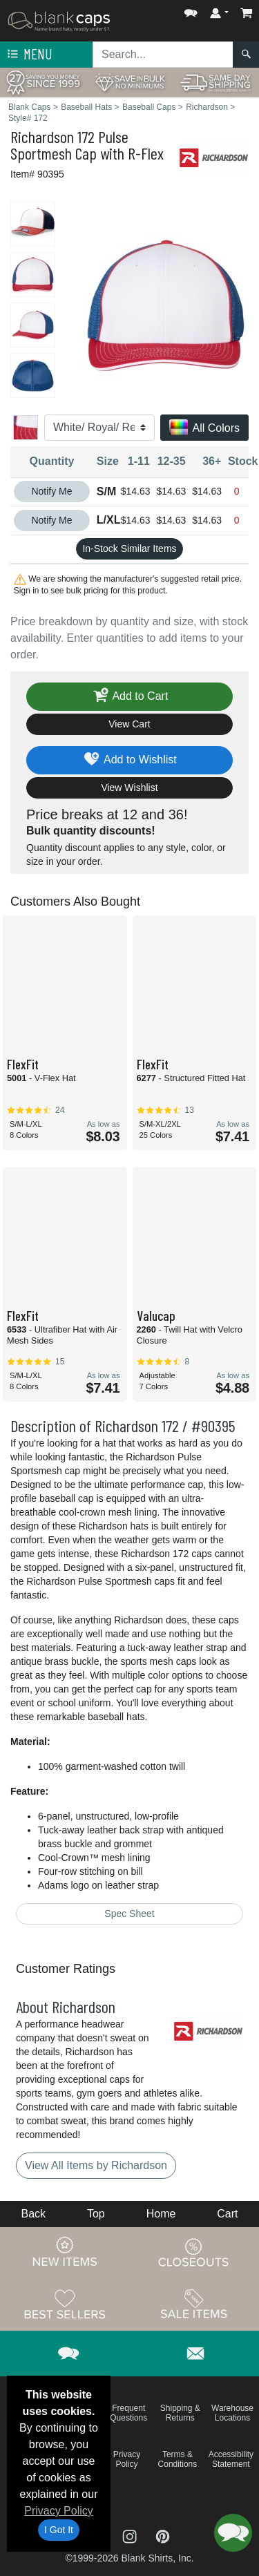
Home (161, 2214)
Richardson (42, 136)
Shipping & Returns (180, 2413)
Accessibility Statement (231, 2459)
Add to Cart (130, 696)
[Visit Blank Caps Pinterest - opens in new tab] (163, 2535)
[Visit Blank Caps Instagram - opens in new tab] (131, 2535)
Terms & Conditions (178, 2459)
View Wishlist (129, 787)
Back (33, 2214)
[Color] (99, 427)
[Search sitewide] (163, 54)
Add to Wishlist (129, 760)
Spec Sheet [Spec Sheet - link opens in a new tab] (129, 1913)
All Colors (204, 428)
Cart (227, 2214)
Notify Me (51, 491)
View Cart (129, 723)
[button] (191, 10)
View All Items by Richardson (96, 2165)
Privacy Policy (58, 2511)
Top (96, 2214)
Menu (28, 54)
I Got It (58, 2529)
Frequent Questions (128, 2413)
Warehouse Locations (232, 2413)
